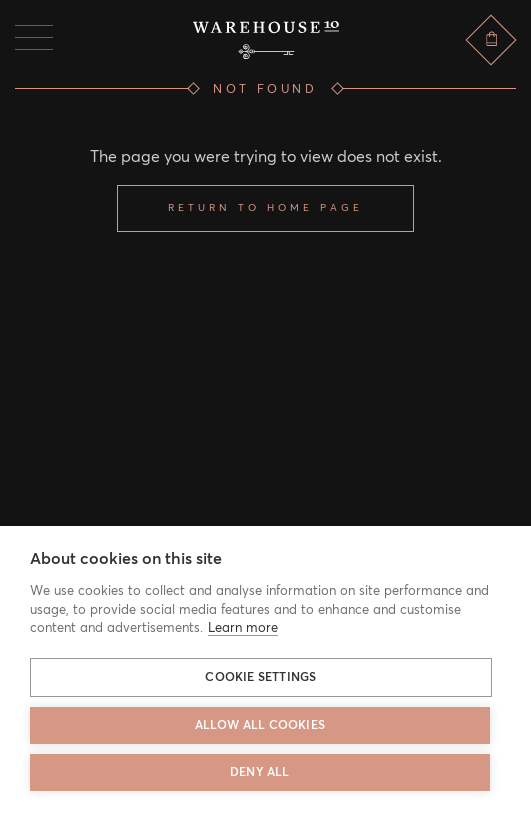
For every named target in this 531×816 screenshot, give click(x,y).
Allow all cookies (260, 726)
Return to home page (265, 208)
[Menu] (34, 37)
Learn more (243, 628)
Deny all (260, 773)
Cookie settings (260, 678)
